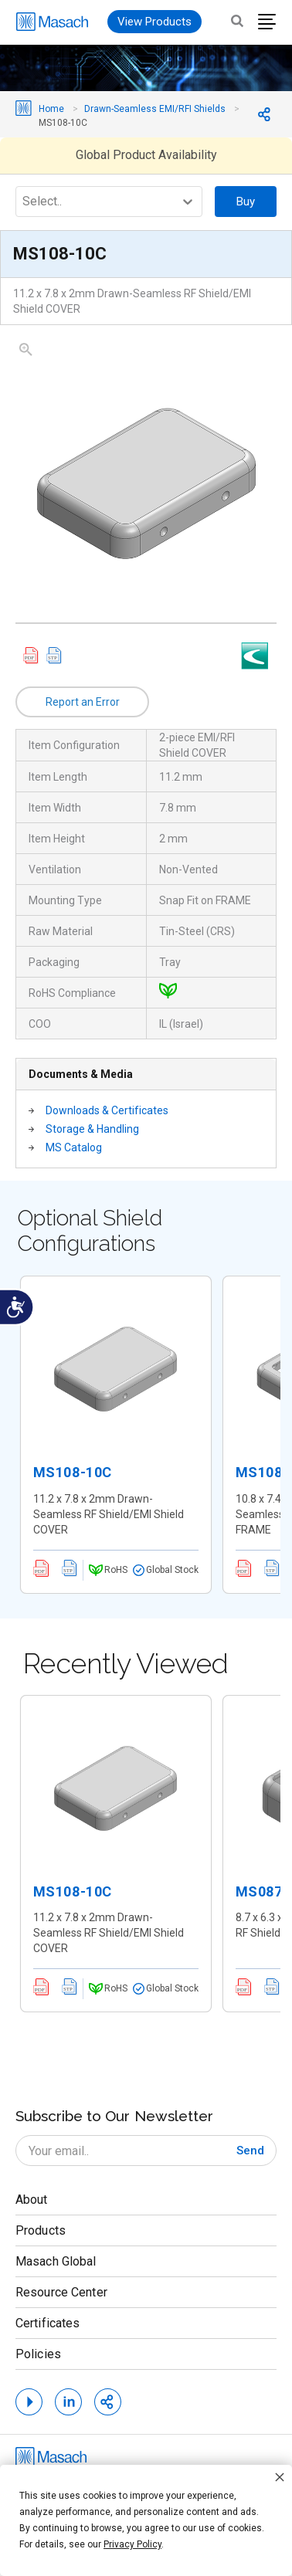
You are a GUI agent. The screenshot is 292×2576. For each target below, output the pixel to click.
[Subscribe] (250, 2150)
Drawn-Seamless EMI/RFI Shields (155, 108)
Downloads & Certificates (107, 1110)
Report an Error (83, 702)
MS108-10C (72, 1472)
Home (51, 108)
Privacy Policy (132, 2544)
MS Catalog (74, 1147)
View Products (154, 22)
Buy (245, 201)
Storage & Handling (92, 1129)
